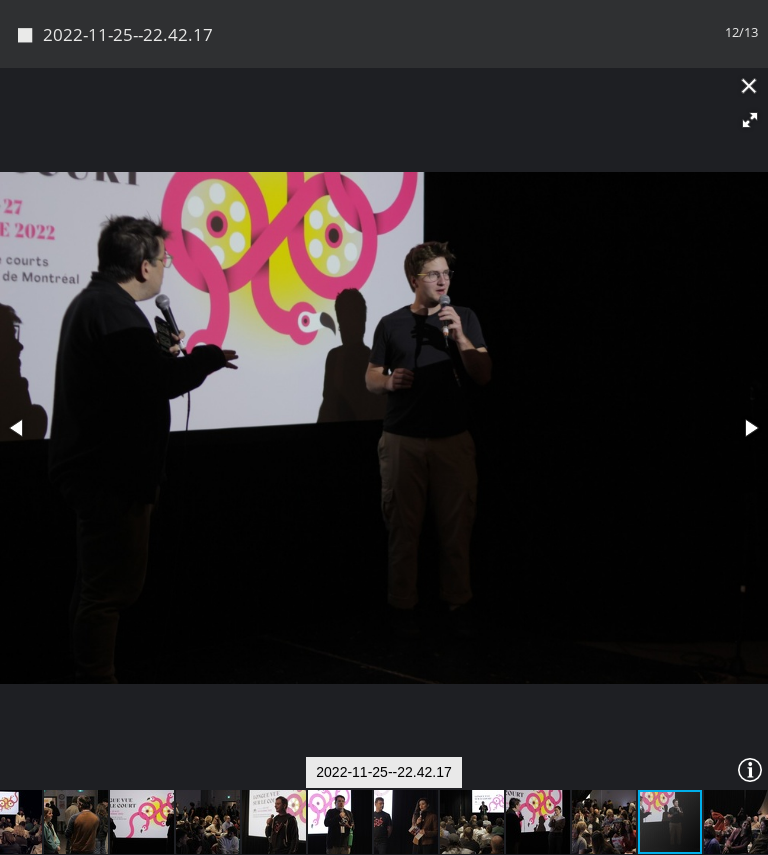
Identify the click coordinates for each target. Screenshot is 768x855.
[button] (750, 53)
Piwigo (418, 832)
